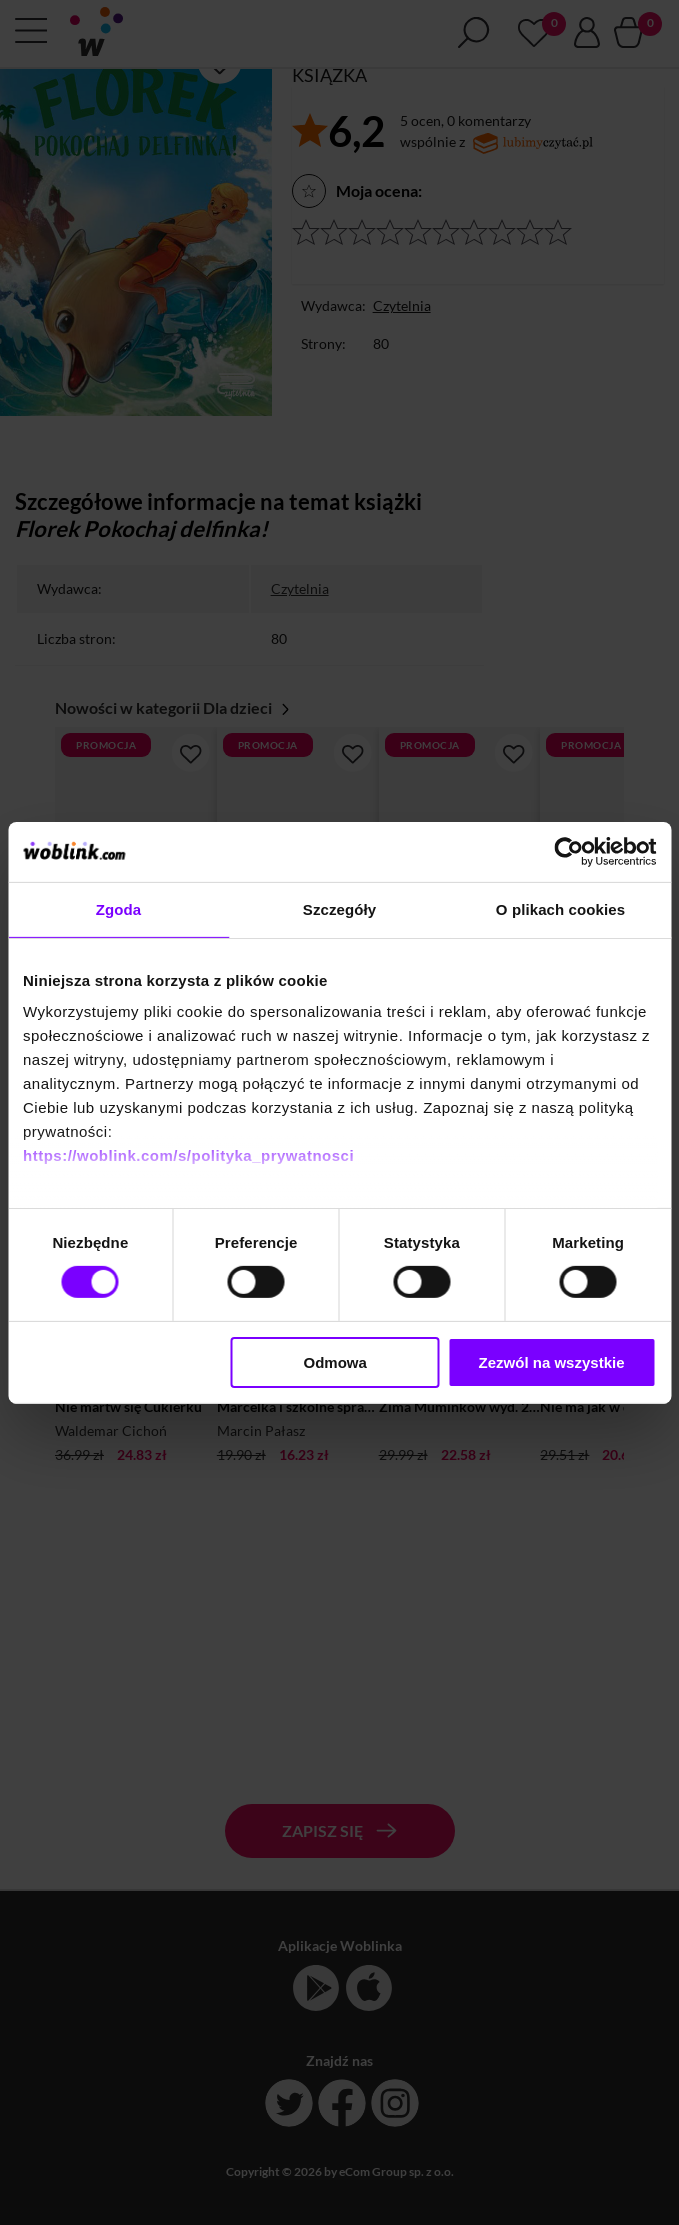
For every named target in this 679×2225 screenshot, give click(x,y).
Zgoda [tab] (119, 908)
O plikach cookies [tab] (560, 908)
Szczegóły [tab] (339, 908)
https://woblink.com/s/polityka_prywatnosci (188, 1155)
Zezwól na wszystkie (552, 1362)
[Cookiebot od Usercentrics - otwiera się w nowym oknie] (568, 851)
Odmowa (335, 1362)
